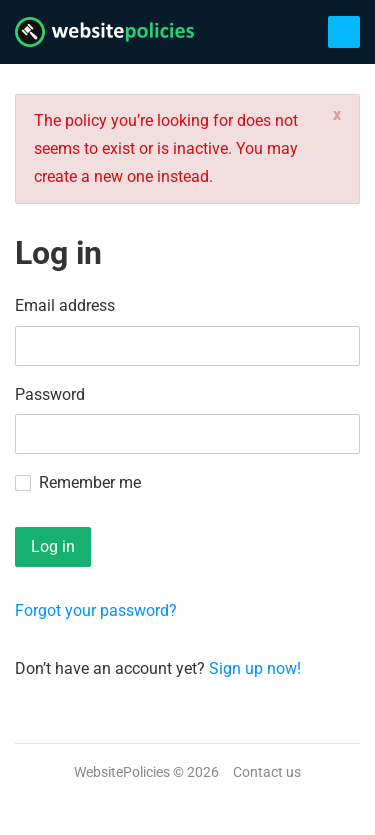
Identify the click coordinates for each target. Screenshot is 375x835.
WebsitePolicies (122, 772)
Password (50, 394)
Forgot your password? (96, 610)
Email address (65, 305)
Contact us (267, 772)
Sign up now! (255, 668)
